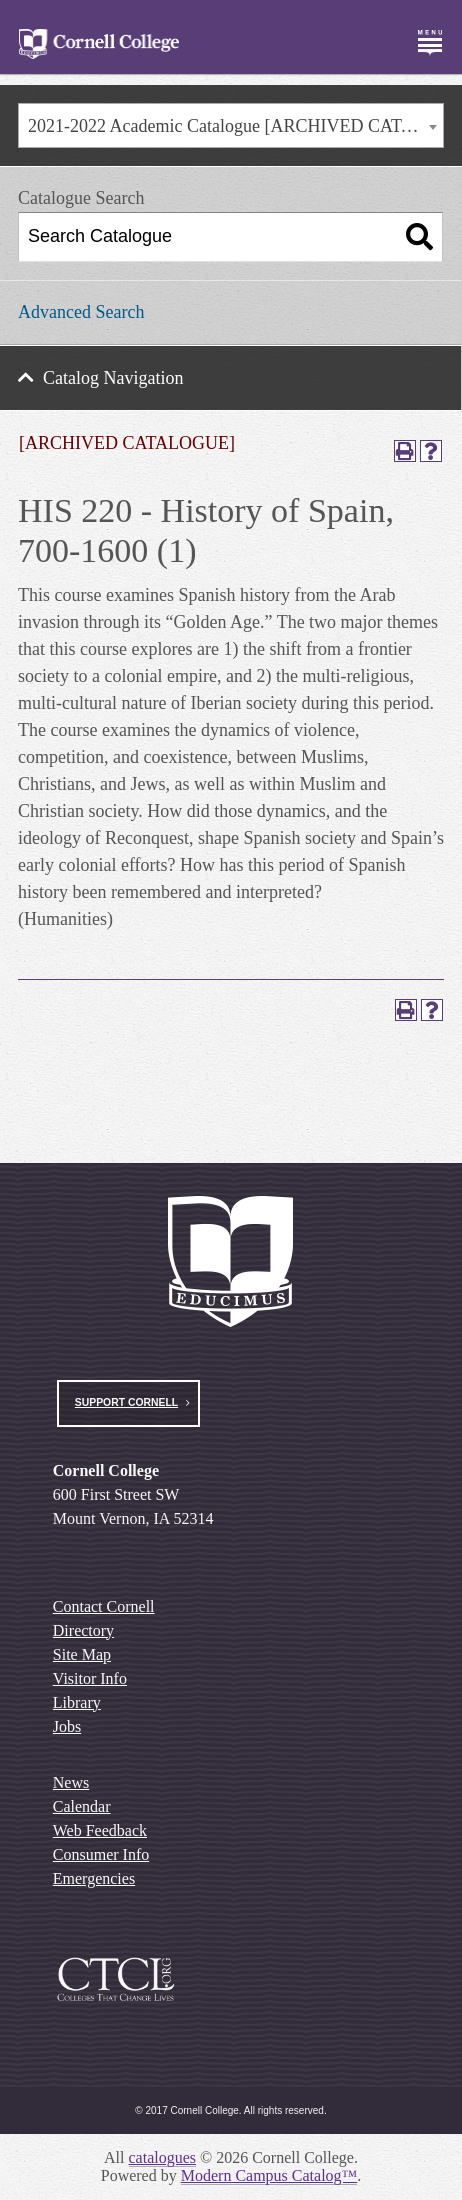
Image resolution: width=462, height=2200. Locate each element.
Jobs (67, 1726)
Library (77, 1702)
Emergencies (94, 1878)
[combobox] (231, 125)
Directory (83, 1630)
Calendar (82, 1806)
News (71, 1782)
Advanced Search (81, 312)
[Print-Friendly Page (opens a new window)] (405, 451)
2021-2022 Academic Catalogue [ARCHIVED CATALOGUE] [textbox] (235, 126)
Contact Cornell (104, 1606)
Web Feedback (100, 1830)
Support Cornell (126, 1402)
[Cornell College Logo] (99, 44)
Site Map (82, 1654)
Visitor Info (90, 1678)
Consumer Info (101, 1854)
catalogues (163, 2157)
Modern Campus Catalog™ (269, 2175)
